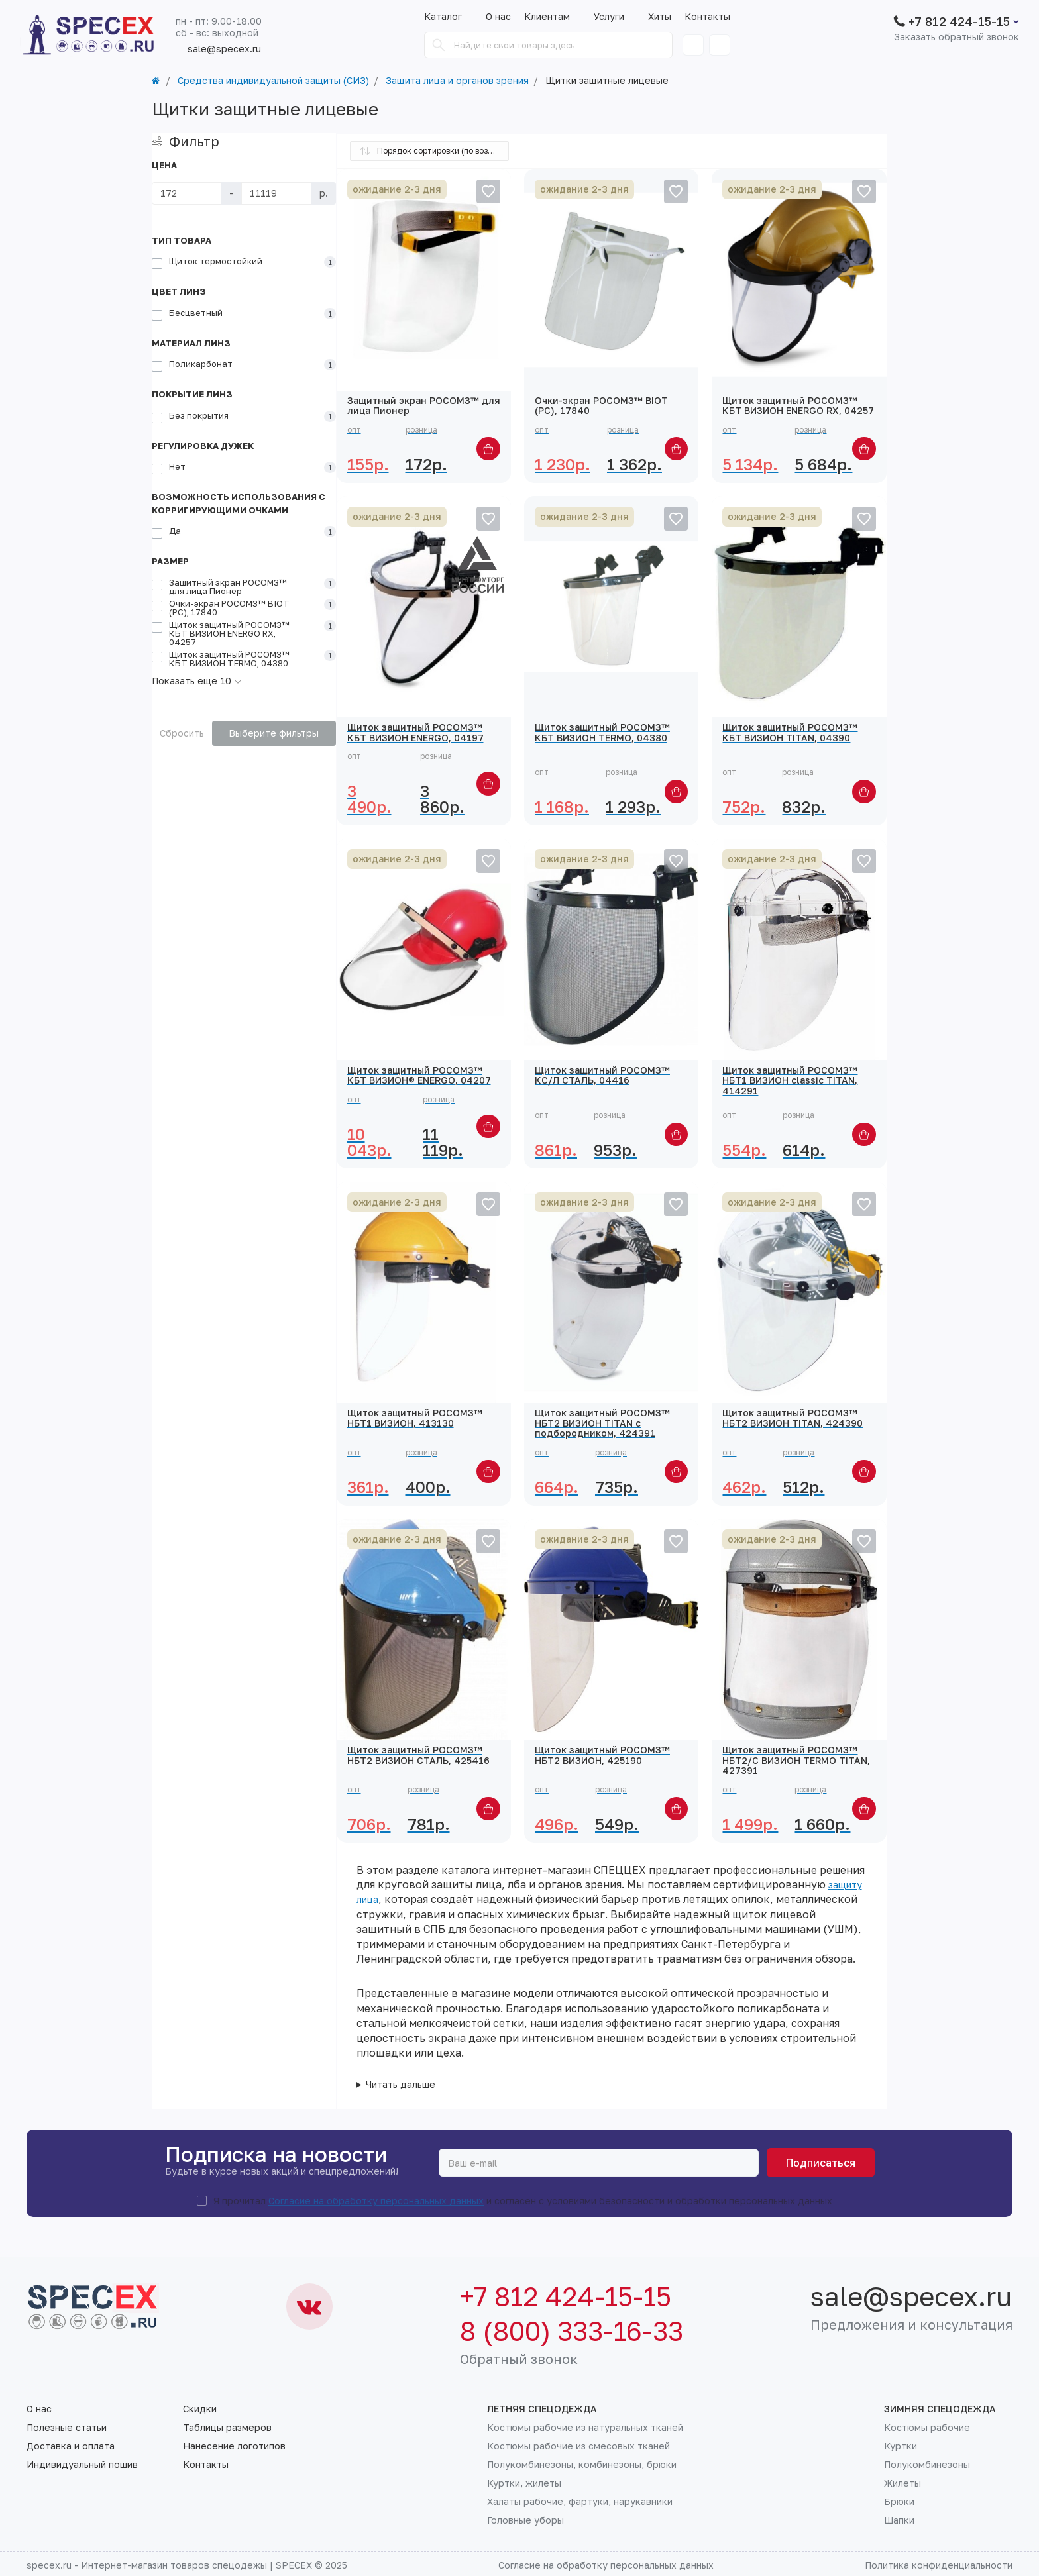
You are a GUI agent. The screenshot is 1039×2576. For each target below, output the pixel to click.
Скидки (200, 2409)
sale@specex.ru (218, 49)
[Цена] (186, 193)
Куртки (900, 2446)
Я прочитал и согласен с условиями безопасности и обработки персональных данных (522, 2201)
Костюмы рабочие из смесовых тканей (578, 2446)
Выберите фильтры (274, 733)
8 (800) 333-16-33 (571, 2331)
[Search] (438, 45)
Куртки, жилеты (524, 2483)
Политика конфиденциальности (938, 2565)
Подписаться (820, 2162)
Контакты (707, 16)
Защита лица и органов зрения (457, 80)
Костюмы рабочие (927, 2427)
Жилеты (902, 2483)
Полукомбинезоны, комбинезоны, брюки (582, 2464)
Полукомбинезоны (927, 2464)
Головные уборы (525, 2520)
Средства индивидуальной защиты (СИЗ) (273, 80)
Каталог (443, 16)
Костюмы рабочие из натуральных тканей (585, 2427)
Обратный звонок (519, 2358)
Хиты (659, 16)
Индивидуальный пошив (82, 2464)
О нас (498, 16)
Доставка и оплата (71, 2446)
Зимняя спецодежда (940, 2409)
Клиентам (552, 16)
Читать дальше (400, 2084)
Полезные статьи (67, 2427)
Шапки (899, 2520)
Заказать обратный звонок (956, 37)
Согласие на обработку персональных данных (376, 2200)
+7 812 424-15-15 (959, 21)
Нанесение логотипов (234, 2446)
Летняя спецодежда (542, 2409)
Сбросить (182, 733)
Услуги (614, 16)
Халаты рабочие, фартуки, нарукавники (580, 2501)
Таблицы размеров (227, 2427)
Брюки (899, 2501)
